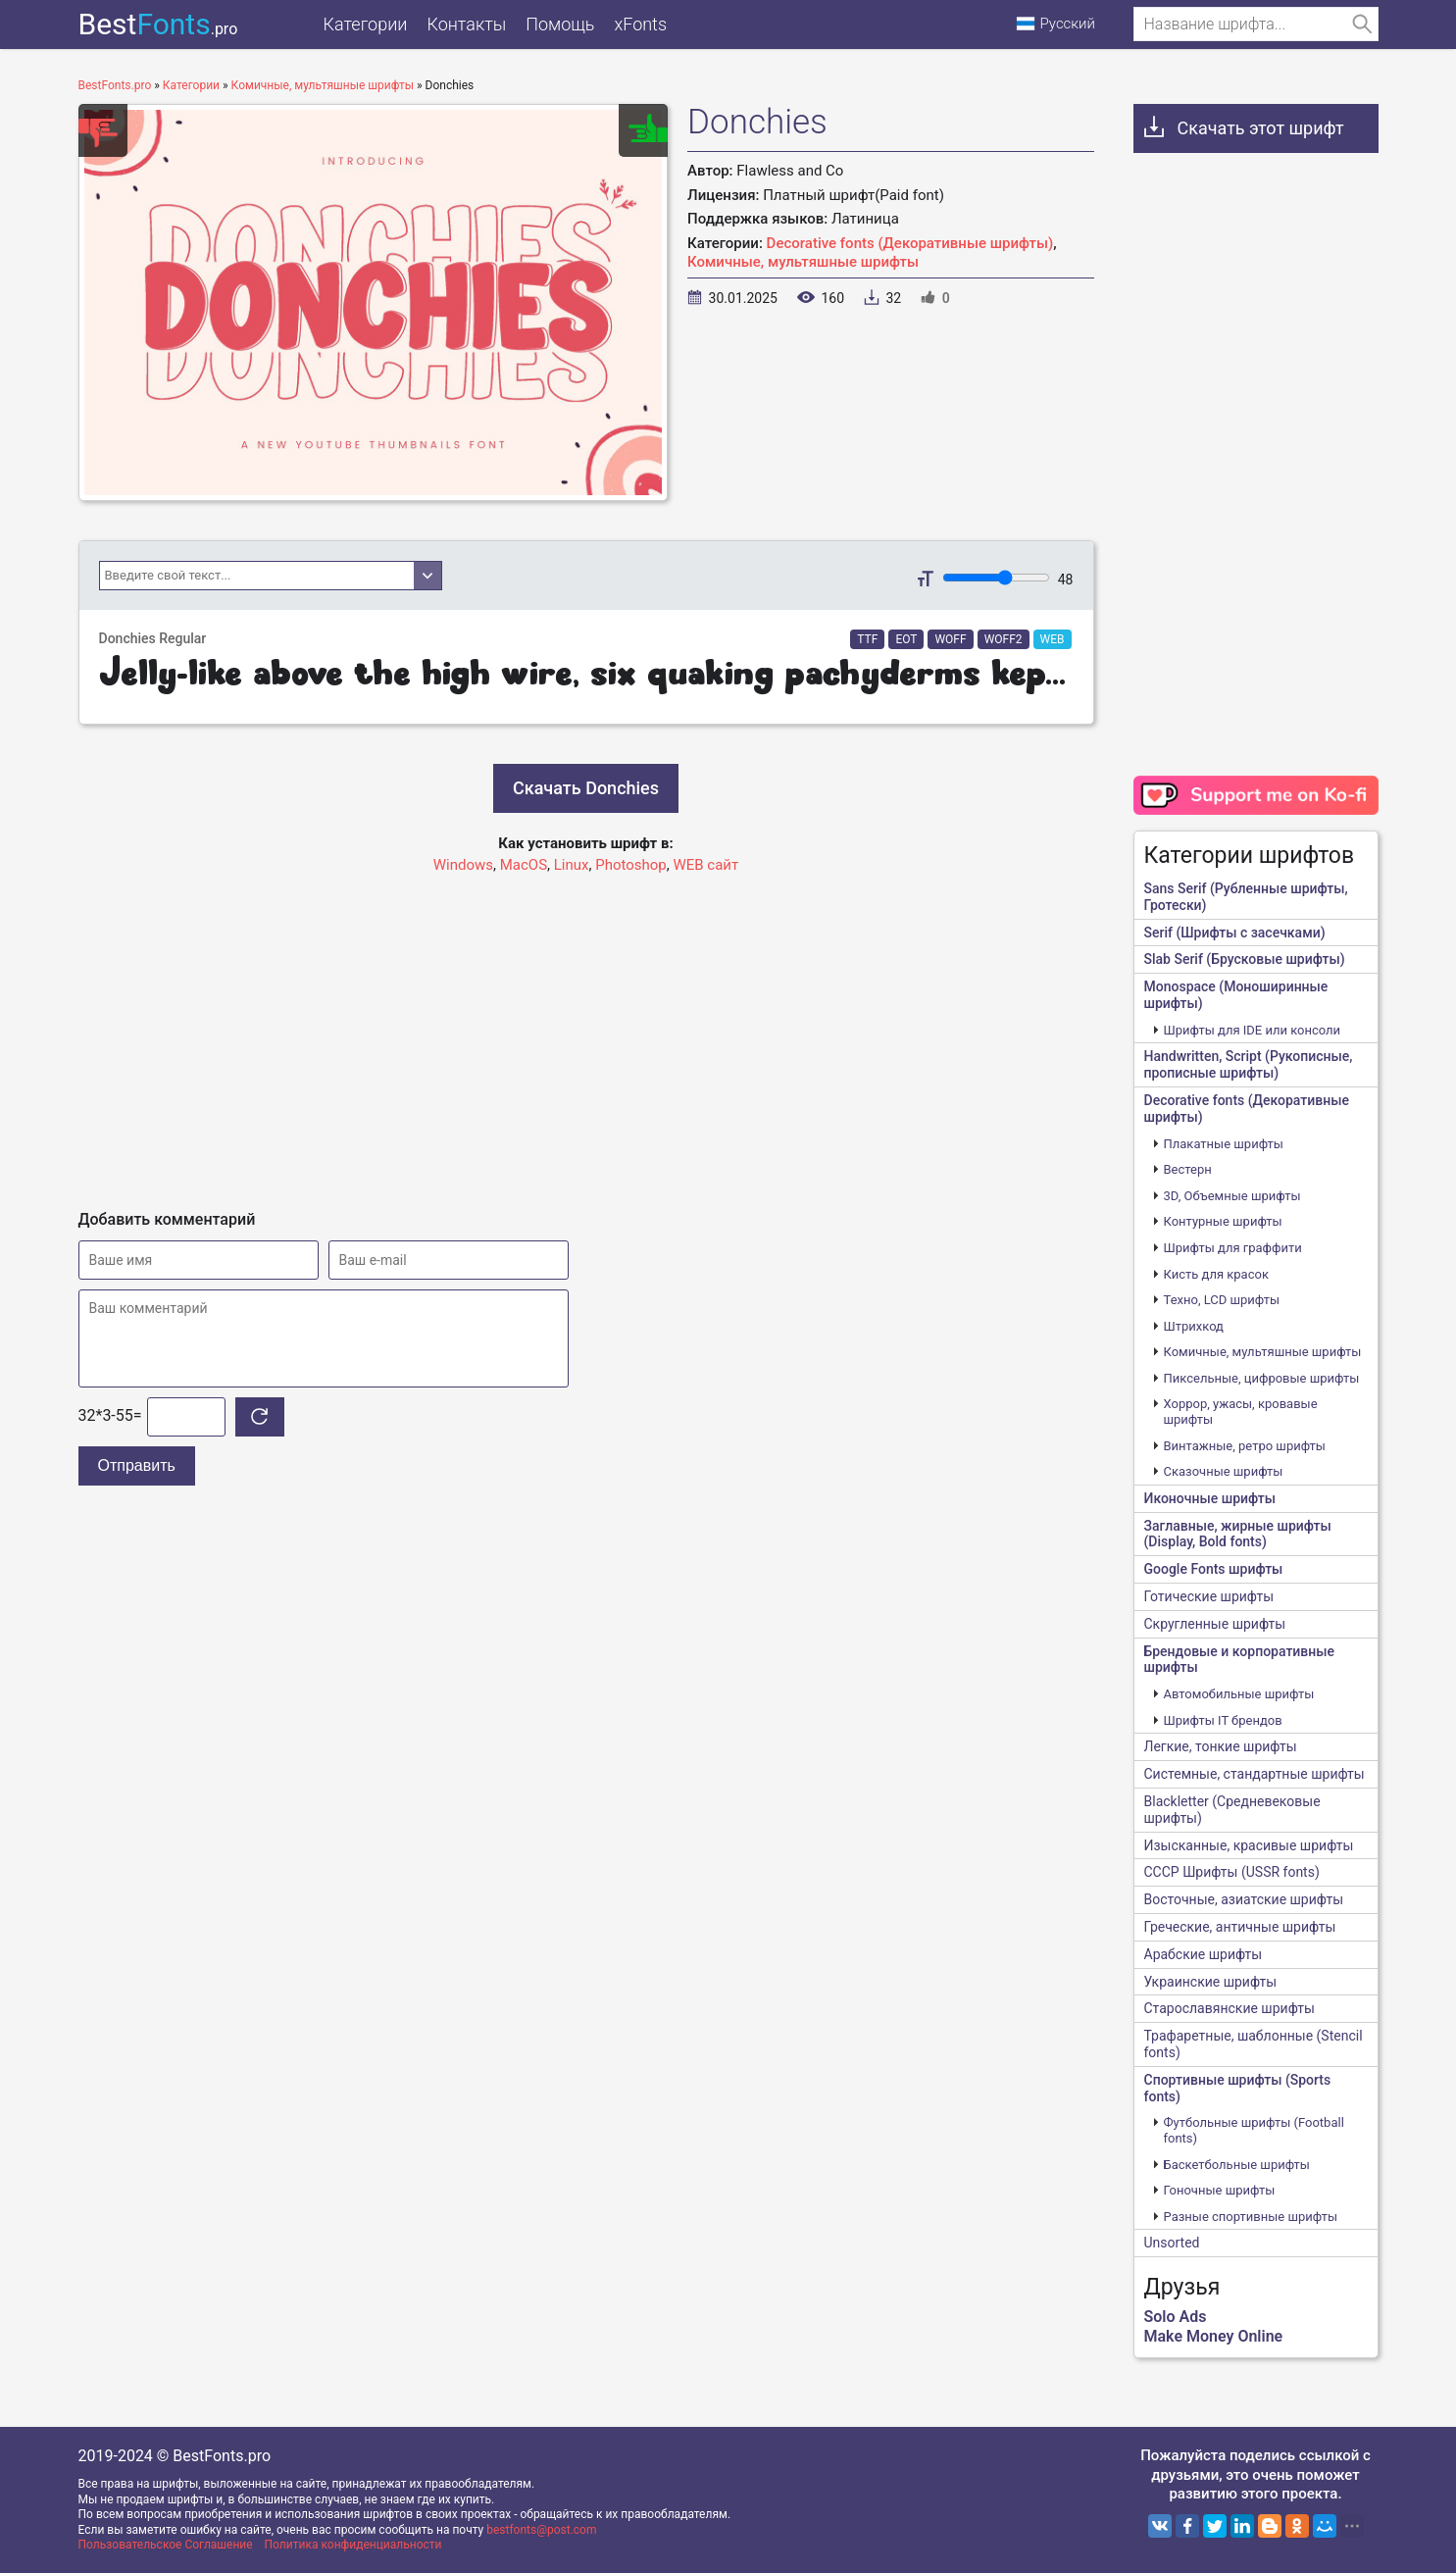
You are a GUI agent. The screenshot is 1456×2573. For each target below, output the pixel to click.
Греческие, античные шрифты (1240, 1927)
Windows (463, 865)
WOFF (950, 639)
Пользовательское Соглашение (165, 2544)
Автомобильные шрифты (1239, 1694)
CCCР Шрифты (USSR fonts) (1232, 1872)
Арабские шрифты (1203, 1954)
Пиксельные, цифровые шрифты (1262, 1378)
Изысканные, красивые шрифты (1249, 1845)
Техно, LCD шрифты (1222, 1299)
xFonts (640, 24)
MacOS (523, 865)
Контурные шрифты (1223, 1221)
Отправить (137, 1465)
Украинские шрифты (1211, 1982)
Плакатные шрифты (1223, 1143)
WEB (1052, 639)
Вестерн (1188, 1169)
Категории (366, 24)
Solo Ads (1175, 2316)
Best (158, 24)
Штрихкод (1194, 1326)
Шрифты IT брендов (1223, 1720)
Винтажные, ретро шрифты (1245, 1445)
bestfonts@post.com (541, 2530)
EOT (906, 639)
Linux (571, 865)
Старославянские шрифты (1229, 2008)
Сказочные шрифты (1223, 1471)
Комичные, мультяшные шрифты (803, 262)
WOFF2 (1003, 639)
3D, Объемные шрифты (1232, 1195)
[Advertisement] (586, 1033)
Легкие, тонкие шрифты (1220, 1746)
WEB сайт (705, 865)
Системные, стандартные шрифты (1254, 1774)
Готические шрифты (1209, 1596)
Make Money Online (1213, 2336)
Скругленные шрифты (1215, 1624)
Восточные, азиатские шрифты (1244, 1899)
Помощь (560, 24)
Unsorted (1172, 2242)
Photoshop (631, 865)
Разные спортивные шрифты (1251, 2216)
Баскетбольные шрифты (1237, 2164)
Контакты (466, 24)
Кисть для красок (1216, 1274)
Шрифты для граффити (1233, 1247)
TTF (867, 639)
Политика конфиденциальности (353, 2544)
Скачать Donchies (586, 788)
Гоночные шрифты (1220, 2190)
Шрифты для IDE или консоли (1252, 1030)
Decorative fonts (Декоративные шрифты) (910, 243)
